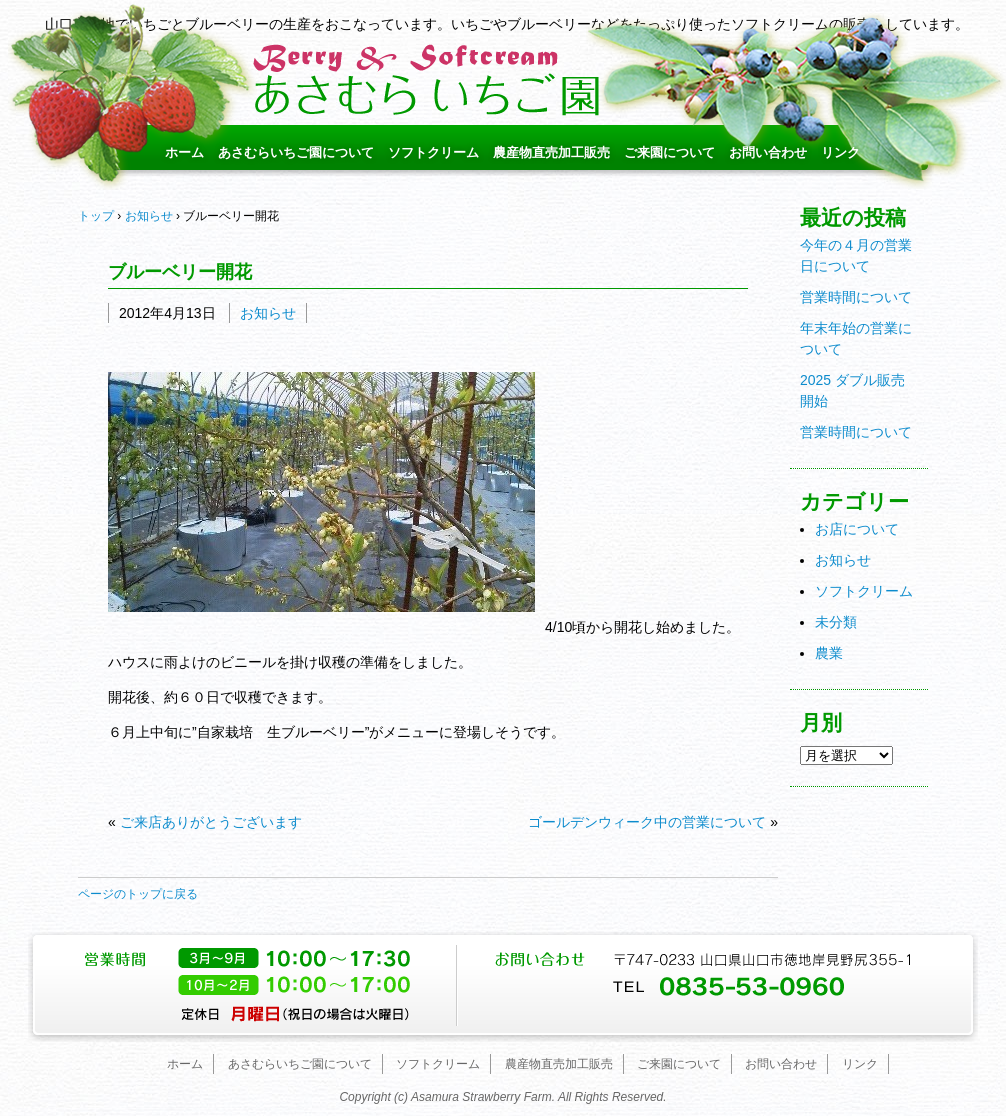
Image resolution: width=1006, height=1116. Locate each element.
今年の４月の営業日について (856, 255)
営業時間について (856, 297)
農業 (829, 653)
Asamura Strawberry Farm (481, 1097)
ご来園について (669, 152)
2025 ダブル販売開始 (852, 390)
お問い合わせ (768, 152)
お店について (857, 529)
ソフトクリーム (433, 152)
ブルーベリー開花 (180, 272)
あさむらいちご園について (296, 152)
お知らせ (268, 313)
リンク (840, 152)
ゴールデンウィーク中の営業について (647, 822)
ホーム (184, 152)
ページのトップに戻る (138, 894)
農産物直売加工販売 (551, 152)
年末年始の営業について (856, 338)
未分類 (836, 622)
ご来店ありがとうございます (211, 822)
